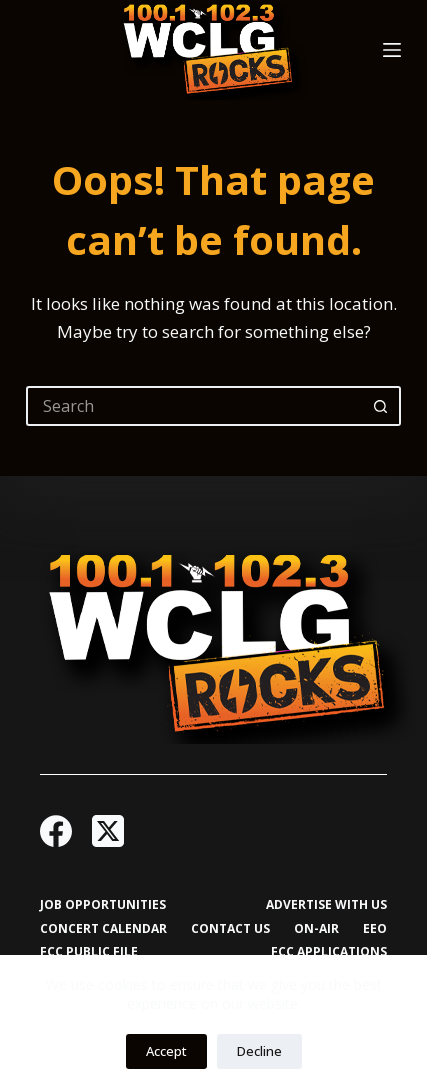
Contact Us (230, 929)
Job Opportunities (103, 905)
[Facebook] (56, 831)
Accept (166, 1051)
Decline (259, 1051)
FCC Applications (329, 952)
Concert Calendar (103, 929)
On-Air (316, 929)
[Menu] (392, 50)
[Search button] (381, 406)
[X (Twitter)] (108, 831)
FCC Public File (89, 952)
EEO (375, 929)
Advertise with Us (326, 905)
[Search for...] (194, 406)
